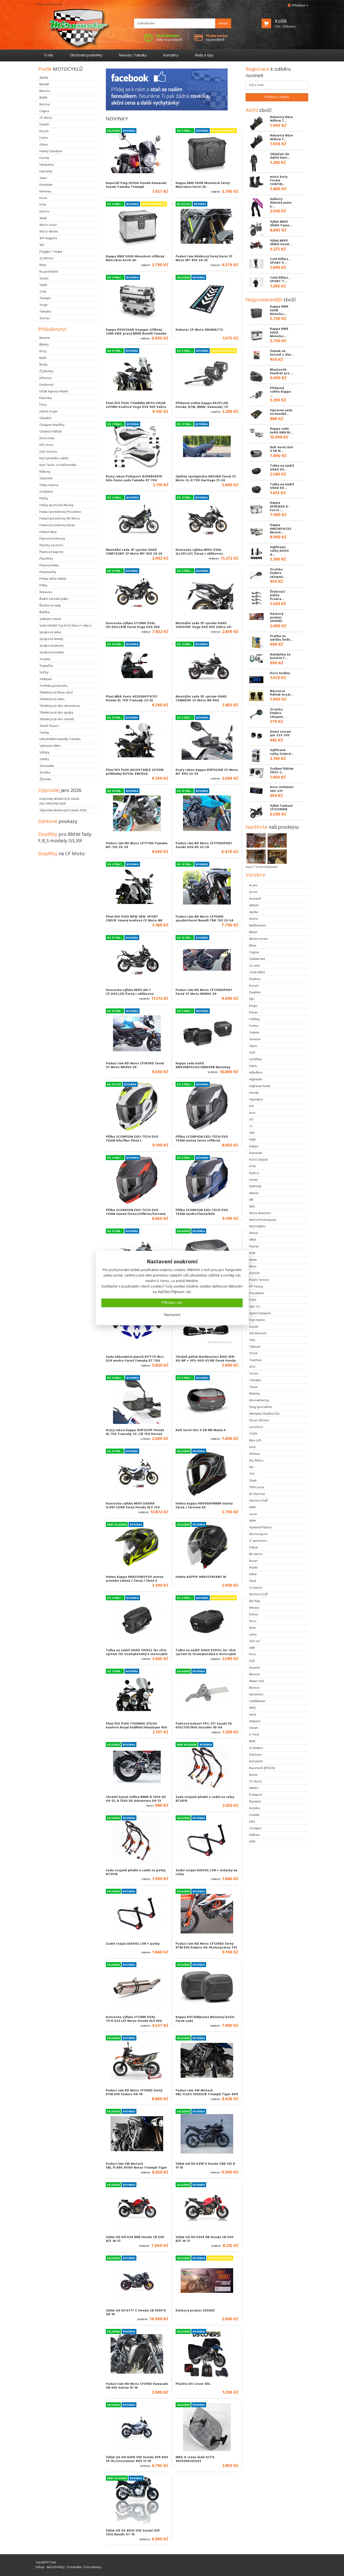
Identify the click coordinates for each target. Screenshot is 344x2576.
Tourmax (255, 1360)
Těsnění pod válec (52, 699)
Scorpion (255, 1588)
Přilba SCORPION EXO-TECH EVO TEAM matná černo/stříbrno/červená (136, 1212)
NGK (252, 1253)
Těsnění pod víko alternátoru (59, 706)
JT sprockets (258, 1541)
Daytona (255, 1755)
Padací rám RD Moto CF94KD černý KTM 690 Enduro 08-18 (134, 2092)
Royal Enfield (48, 272)
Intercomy (46, 438)
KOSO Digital (258, 1160)
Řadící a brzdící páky (53, 599)
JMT (252, 1133)
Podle (60, 69)
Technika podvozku (53, 686)
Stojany (44, 659)
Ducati (253, 986)
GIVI (252, 1052)
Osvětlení (46, 492)
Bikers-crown (258, 939)
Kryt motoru (48, 452)
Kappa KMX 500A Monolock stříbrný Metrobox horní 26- (135, 258)
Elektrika (45, 398)
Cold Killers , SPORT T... (280, 279)
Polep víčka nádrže (52, 579)
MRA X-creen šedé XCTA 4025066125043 (195, 2459)
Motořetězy (56, 2567)
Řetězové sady (50, 605)
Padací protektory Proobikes (60, 512)
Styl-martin (257, 1320)
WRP (252, 1507)
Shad (252, 1581)
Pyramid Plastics (260, 1527)
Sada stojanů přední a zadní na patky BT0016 (136, 1872)
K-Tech (254, 1734)
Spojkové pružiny (51, 652)
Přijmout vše (172, 1303)
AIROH (253, 905)
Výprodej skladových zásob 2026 (62, 810)
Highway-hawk (259, 1086)
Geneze (255, 1039)
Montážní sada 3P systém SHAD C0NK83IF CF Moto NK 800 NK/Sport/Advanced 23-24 (201, 700)
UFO (252, 1367)
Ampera (254, 1721)
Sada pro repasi (50, 619)
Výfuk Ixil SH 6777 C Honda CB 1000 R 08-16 (136, 2312)
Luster (253, 1180)
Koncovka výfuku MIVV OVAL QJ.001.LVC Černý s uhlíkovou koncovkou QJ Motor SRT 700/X (202, 553)
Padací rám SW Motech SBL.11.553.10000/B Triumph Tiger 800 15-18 (207, 2094)
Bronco (254, 1688)
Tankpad (45, 679)
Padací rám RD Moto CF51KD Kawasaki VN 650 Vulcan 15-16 (137, 2385)
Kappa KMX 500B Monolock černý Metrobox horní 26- (203, 184)
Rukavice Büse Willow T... (281, 119)
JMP (252, 1648)
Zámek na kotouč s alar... (282, 352)
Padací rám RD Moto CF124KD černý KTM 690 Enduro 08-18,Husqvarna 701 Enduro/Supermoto (206, 1947)
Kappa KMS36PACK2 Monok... (280, 528)
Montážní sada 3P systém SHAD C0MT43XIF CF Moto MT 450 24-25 (134, 551)
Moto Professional (262, 1220)
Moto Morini (48, 231)
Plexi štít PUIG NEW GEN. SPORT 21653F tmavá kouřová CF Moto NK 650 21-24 (134, 920)
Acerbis (254, 1808)
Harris (253, 1066)
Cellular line (257, 959)
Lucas (253, 1514)
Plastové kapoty (51, 552)
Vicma (253, 1373)
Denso (253, 1614)
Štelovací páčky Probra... (277, 595)
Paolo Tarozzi (259, 1280)
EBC (252, 999)
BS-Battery (257, 1494)
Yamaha (255, 1380)
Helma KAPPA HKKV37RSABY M (201, 1577)
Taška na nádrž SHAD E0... (282, 467)
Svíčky (43, 672)
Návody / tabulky (133, 55)
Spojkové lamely (51, 639)
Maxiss (253, 1193)
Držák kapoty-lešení (53, 391)
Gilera (43, 144)
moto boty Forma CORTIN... (278, 180)
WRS (252, 1708)
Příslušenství (52, 329)
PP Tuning (256, 1286)
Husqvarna (46, 165)
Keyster (254, 1668)
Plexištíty (46, 559)
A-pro (253, 885)
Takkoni (254, 1347)
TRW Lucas (256, 1487)
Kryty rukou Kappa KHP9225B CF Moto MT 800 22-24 (207, 771)
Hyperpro (256, 1099)
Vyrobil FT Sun (46, 2562)
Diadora (254, 979)
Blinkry (44, 344)
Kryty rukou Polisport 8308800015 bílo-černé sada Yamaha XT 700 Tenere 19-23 (134, 480)
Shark (253, 1480)
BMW (43, 98)
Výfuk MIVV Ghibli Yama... (281, 223)
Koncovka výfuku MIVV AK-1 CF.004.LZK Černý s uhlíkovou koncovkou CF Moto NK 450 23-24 (133, 993)
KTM (252, 1166)
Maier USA (256, 1681)
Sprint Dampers (260, 1313)
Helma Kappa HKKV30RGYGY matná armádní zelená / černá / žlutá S (134, 1578)
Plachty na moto (51, 545)
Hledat (223, 23)
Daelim (44, 124)
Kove (43, 198)
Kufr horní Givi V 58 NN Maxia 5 (201, 1430)
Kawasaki (255, 1153)
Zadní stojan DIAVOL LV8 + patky (133, 1944)
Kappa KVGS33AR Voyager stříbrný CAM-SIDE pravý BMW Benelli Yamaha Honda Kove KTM (136, 333)
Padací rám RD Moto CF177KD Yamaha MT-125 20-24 (136, 845)
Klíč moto (46, 445)
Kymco (254, 1173)
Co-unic (254, 966)
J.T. (251, 1126)
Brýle (43, 358)
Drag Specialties (260, 1407)
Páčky (43, 498)
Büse (252, 1628)
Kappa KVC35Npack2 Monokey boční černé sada (205, 2019)
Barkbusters (257, 925)
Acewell (255, 899)
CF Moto (255, 1781)
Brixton (44, 104)
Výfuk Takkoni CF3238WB (281, 807)
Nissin (253, 1260)
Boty (43, 351)
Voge (43, 305)
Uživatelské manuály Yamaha (60, 739)
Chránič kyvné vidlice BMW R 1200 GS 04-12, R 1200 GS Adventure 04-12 (136, 1798)
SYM (42, 292)
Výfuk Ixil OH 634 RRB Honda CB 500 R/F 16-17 (135, 2239)
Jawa (43, 178)
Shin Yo (254, 1307)
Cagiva (254, 952)
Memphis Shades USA (264, 1414)
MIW (252, 1521)
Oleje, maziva (49, 485)
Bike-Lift (255, 1440)
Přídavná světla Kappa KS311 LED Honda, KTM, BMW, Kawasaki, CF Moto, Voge (202, 406)
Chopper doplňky (51, 425)
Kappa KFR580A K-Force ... (279, 506)
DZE (252, 1661)
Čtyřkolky (46, 371)
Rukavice (45, 592)
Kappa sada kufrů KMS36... (281, 430)
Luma (253, 1634)
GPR (252, 1842)
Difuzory (45, 378)
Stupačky (46, 666)
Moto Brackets (260, 1213)
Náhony (44, 472)
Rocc (253, 1621)
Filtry (43, 405)
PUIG (252, 1300)
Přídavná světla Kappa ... (280, 391)
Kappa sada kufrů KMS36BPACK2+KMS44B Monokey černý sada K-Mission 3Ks (203, 1067)
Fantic (43, 138)
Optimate (256, 1694)
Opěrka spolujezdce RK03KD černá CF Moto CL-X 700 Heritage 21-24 (206, 478)
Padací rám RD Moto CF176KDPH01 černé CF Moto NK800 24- (204, 991)
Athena (254, 1454)
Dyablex (255, 992)
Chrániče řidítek (50, 431)
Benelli (44, 84)
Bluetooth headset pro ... (282, 371)
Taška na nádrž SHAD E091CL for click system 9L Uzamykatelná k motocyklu (206, 1652)
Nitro (253, 1266)
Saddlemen (257, 1701)
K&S (252, 1821)
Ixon (252, 1113)
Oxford (254, 1273)
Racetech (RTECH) (262, 1768)
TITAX (253, 1353)
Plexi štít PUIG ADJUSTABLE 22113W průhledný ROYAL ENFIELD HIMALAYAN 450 (135, 773)
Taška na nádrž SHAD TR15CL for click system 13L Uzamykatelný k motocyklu (136, 1652)
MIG (252, 1206)
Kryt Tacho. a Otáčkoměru (57, 465)
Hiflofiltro (256, 1073)
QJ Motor (46, 258)
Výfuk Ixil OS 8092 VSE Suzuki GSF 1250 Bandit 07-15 (133, 2532)
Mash (43, 218)
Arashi (253, 1567)
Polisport (255, 1795)
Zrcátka (44, 772)
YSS (252, 1474)
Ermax (253, 1012)
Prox (252, 1654)
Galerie (254, 1032)
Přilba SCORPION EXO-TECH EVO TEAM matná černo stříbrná (202, 1138)
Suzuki (253, 1327)
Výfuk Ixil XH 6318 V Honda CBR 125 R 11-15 (205, 2165)
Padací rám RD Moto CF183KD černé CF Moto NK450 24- (135, 1065)
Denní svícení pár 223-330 (280, 733)
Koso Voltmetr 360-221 (282, 789)
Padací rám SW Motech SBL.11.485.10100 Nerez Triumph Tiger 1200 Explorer (136, 2167)
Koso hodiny (280, 673)
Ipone (253, 1775)
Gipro (253, 1046)
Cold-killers (257, 972)
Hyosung (45, 171)
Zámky (44, 759)
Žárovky (45, 779)
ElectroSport (258, 1534)
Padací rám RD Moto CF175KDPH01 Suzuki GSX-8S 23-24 (204, 845)
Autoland (256, 1761)
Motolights (257, 1226)
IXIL (251, 1106)
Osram (253, 1728)
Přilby (43, 585)
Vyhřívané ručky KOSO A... (279, 551)
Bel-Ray (254, 1601)
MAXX (253, 1788)
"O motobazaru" (266, 867)
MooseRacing (259, 1400)
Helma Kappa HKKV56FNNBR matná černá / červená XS (204, 1505)
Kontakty (170, 55)
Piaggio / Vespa (50, 251)
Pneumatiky (47, 572)
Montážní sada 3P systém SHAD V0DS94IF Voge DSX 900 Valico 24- (204, 625)
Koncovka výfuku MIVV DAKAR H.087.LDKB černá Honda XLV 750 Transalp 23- (133, 1507)
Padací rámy (48, 532)
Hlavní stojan (48, 411)
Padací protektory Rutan (57, 525)
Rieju (42, 265)
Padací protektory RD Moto (59, 518)
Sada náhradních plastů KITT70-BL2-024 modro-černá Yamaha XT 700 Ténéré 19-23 (135, 1360)
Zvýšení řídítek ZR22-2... (282, 770)
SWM (43, 285)
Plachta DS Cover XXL (193, 2384)
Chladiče (45, 418)
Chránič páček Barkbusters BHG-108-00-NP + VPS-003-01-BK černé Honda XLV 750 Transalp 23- (206, 1360)
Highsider (255, 1079)
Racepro (255, 1801)
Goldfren (255, 1059)
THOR (253, 1434)
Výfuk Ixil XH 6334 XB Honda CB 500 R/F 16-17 (204, 2239)
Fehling (254, 1019)
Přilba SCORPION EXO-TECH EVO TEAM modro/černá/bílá (202, 1212)
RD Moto (256, 1554)
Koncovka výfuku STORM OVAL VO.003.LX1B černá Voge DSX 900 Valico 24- (133, 627)
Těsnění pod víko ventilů (56, 719)
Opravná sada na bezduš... (281, 412)
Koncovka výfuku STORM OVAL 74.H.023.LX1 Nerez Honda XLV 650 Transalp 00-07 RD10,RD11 (134, 2020)
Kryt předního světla (53, 458)
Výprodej (59, 790)
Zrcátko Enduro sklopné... (277, 573)
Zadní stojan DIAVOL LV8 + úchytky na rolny (206, 1872)
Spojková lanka (50, 632)
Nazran (254, 1246)
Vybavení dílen (49, 746)
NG (251, 1467)
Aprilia (253, 912)
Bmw (252, 945)
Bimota (44, 91)
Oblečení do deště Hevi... (280, 156)
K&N (252, 1139)
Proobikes (256, 1293)
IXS (251, 1119)
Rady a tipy (204, 55)
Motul (253, 1233)
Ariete (253, 919)
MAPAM (255, 1186)
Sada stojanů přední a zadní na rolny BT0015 (205, 1798)
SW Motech (257, 1333)
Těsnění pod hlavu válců (56, 692)
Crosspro (255, 1828)
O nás (48, 55)
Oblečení (45, 478)
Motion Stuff (258, 1501)
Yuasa (253, 1387)
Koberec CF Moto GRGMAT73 (199, 330)
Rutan (253, 1561)
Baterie (44, 338)
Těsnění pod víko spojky (56, 712)
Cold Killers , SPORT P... (280, 260)
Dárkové (57, 821)
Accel (253, 892)
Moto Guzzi (48, 225)
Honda (254, 1093)
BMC (252, 1741)
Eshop (40, 2567)
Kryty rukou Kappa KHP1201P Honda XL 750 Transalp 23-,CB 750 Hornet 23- (135, 1434)
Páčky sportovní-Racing (56, 505)
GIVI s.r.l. (254, 1641)
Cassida (254, 1815)
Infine (253, 1574)
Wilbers (254, 1835)
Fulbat (253, 1547)
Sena (252, 1714)
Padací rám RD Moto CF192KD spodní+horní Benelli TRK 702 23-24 (204, 918)
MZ (41, 245)
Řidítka (44, 612)
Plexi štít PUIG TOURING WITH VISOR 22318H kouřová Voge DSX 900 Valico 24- (136, 406)
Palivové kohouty (52, 538)
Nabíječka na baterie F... (280, 656)
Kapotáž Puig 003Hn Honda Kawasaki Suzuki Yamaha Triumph (136, 184)
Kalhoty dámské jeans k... (281, 202)
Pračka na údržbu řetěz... (281, 638)
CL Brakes (256, 1748)
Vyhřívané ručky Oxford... (282, 752)
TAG (252, 1340)
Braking (254, 1393)
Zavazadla (46, 766)
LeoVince (256, 1427)
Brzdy (43, 365)
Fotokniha (74, 2567)
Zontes (44, 318)
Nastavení (172, 1315)
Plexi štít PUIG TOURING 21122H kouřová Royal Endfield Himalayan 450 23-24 (136, 1727)
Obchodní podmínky (86, 55)
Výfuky (44, 752)
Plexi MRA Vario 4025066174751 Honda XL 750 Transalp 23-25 (131, 698)
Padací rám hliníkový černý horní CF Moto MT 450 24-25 (204, 258)
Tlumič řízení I (49, 726)
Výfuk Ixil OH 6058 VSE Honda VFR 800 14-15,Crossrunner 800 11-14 (137, 2459)
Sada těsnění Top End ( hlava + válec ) (65, 625)
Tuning (44, 733)
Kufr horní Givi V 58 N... (281, 449)
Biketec (254, 1674)
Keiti (252, 1447)
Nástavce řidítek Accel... (281, 693)
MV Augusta (48, 238)
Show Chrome (259, 1420)
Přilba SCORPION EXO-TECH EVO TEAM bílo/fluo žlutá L (132, 1138)
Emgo (253, 1006)
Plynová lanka (49, 565)
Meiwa (254, 1608)
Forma (253, 1026)
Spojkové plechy (51, 646)
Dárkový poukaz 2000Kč (195, 2310)
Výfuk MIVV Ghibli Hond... (281, 242)
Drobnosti (46, 385)
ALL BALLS (256, 1460)
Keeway (45, 191)
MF (251, 1200)
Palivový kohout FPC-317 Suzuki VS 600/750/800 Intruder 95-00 (204, 1725)
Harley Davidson (50, 151)
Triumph (45, 298)
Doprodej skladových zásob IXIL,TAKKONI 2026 (59, 801)
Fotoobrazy (92, 2567)
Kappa (253, 1146)
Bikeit (253, 932)
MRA (252, 1240)
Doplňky (64, 837)
